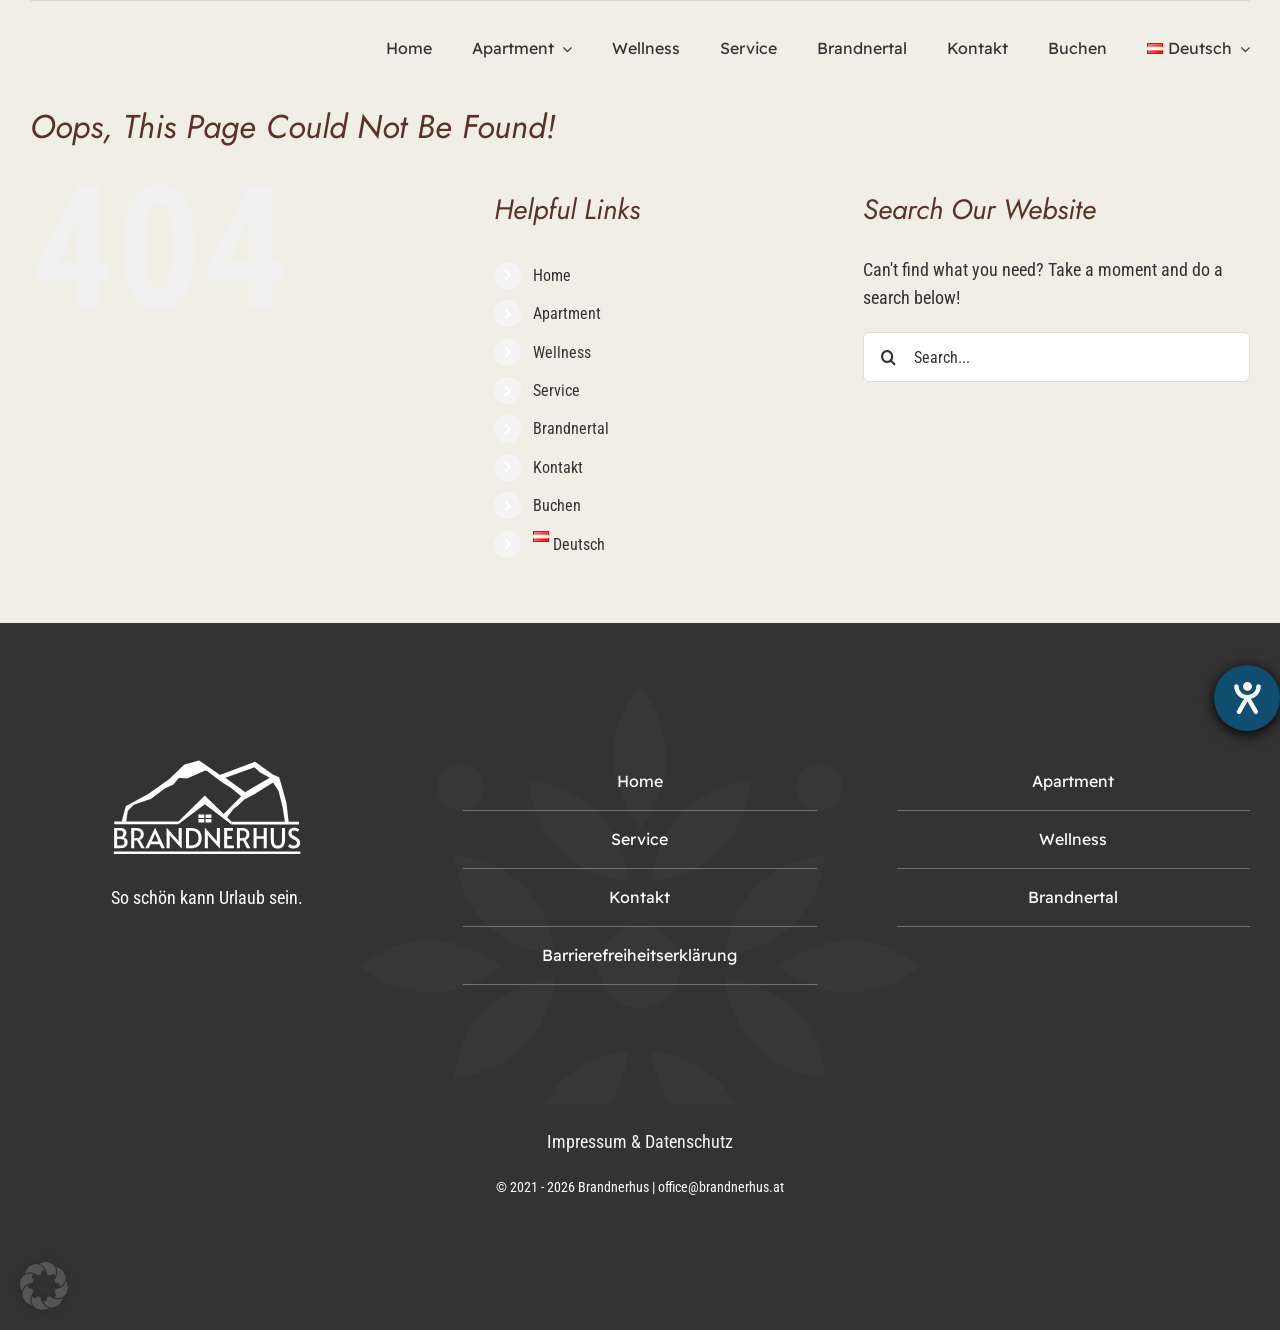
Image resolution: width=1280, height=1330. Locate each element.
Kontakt (558, 467)
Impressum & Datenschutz (640, 1141)
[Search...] (1056, 357)
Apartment (567, 313)
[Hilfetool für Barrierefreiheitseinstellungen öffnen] (1247, 698)
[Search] (888, 357)
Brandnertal (571, 428)
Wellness (562, 352)
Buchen (557, 505)
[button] (44, 1286)
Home (552, 275)
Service (556, 390)
